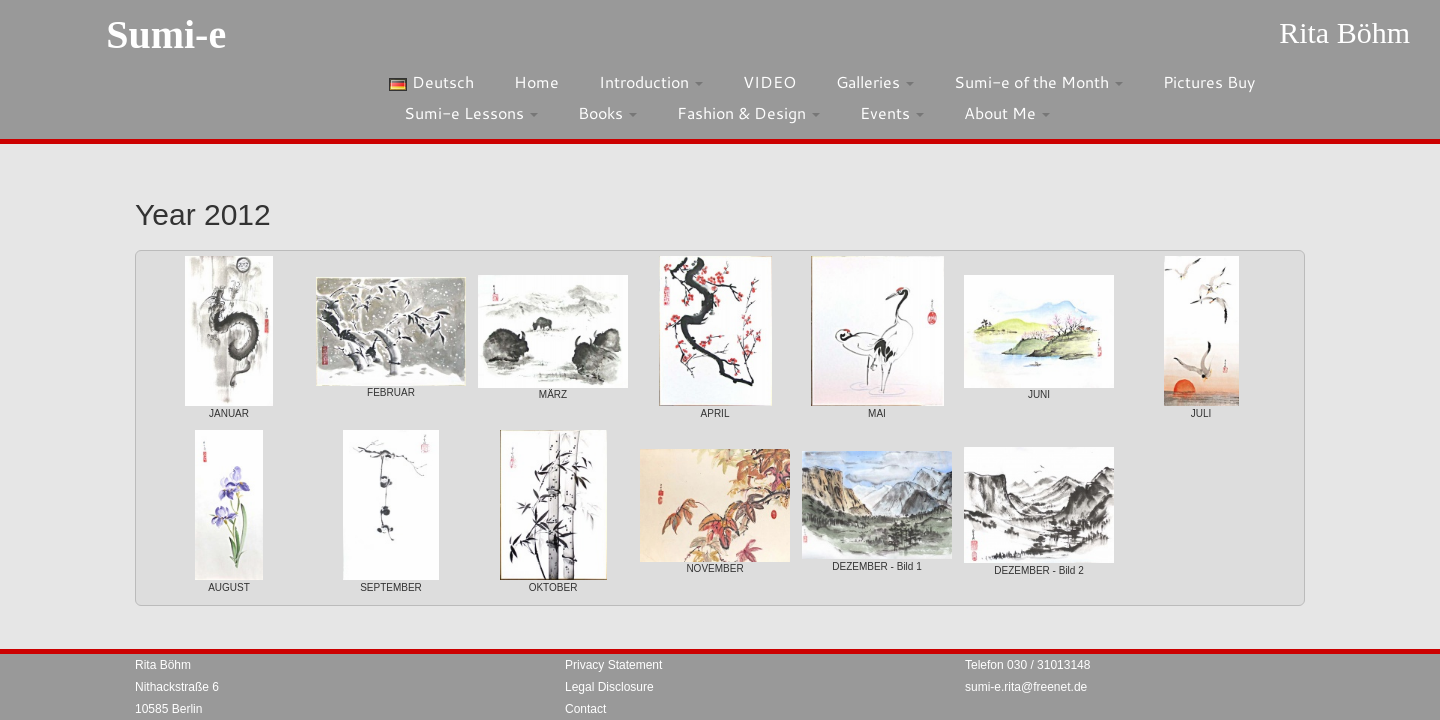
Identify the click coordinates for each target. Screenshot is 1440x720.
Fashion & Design (748, 112)
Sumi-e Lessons (471, 112)
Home (536, 81)
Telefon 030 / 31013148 (1027, 665)
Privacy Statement (613, 665)
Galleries (875, 81)
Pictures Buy (1209, 81)
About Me (1007, 112)
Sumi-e (166, 34)
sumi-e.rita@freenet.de (1026, 687)
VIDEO (769, 81)
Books (607, 112)
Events (892, 112)
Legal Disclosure (609, 687)
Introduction (651, 81)
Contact (585, 709)
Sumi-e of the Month (1038, 81)
